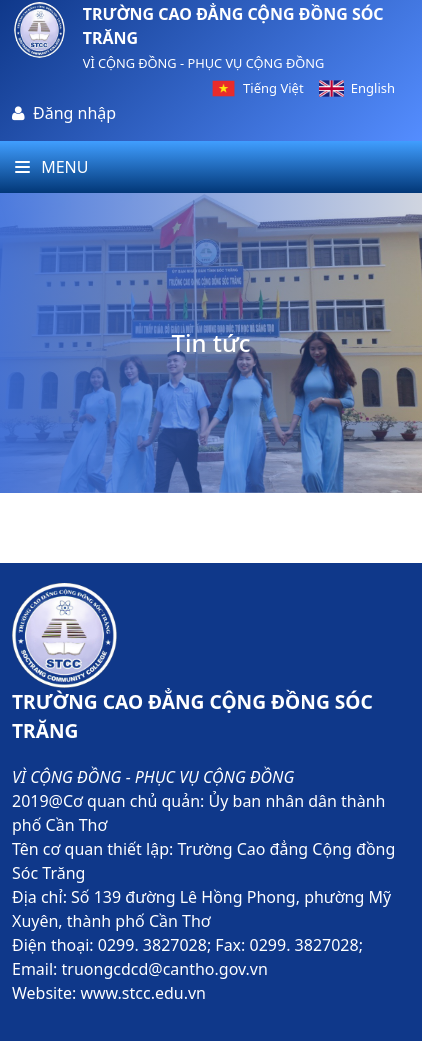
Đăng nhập (74, 113)
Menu (51, 167)
